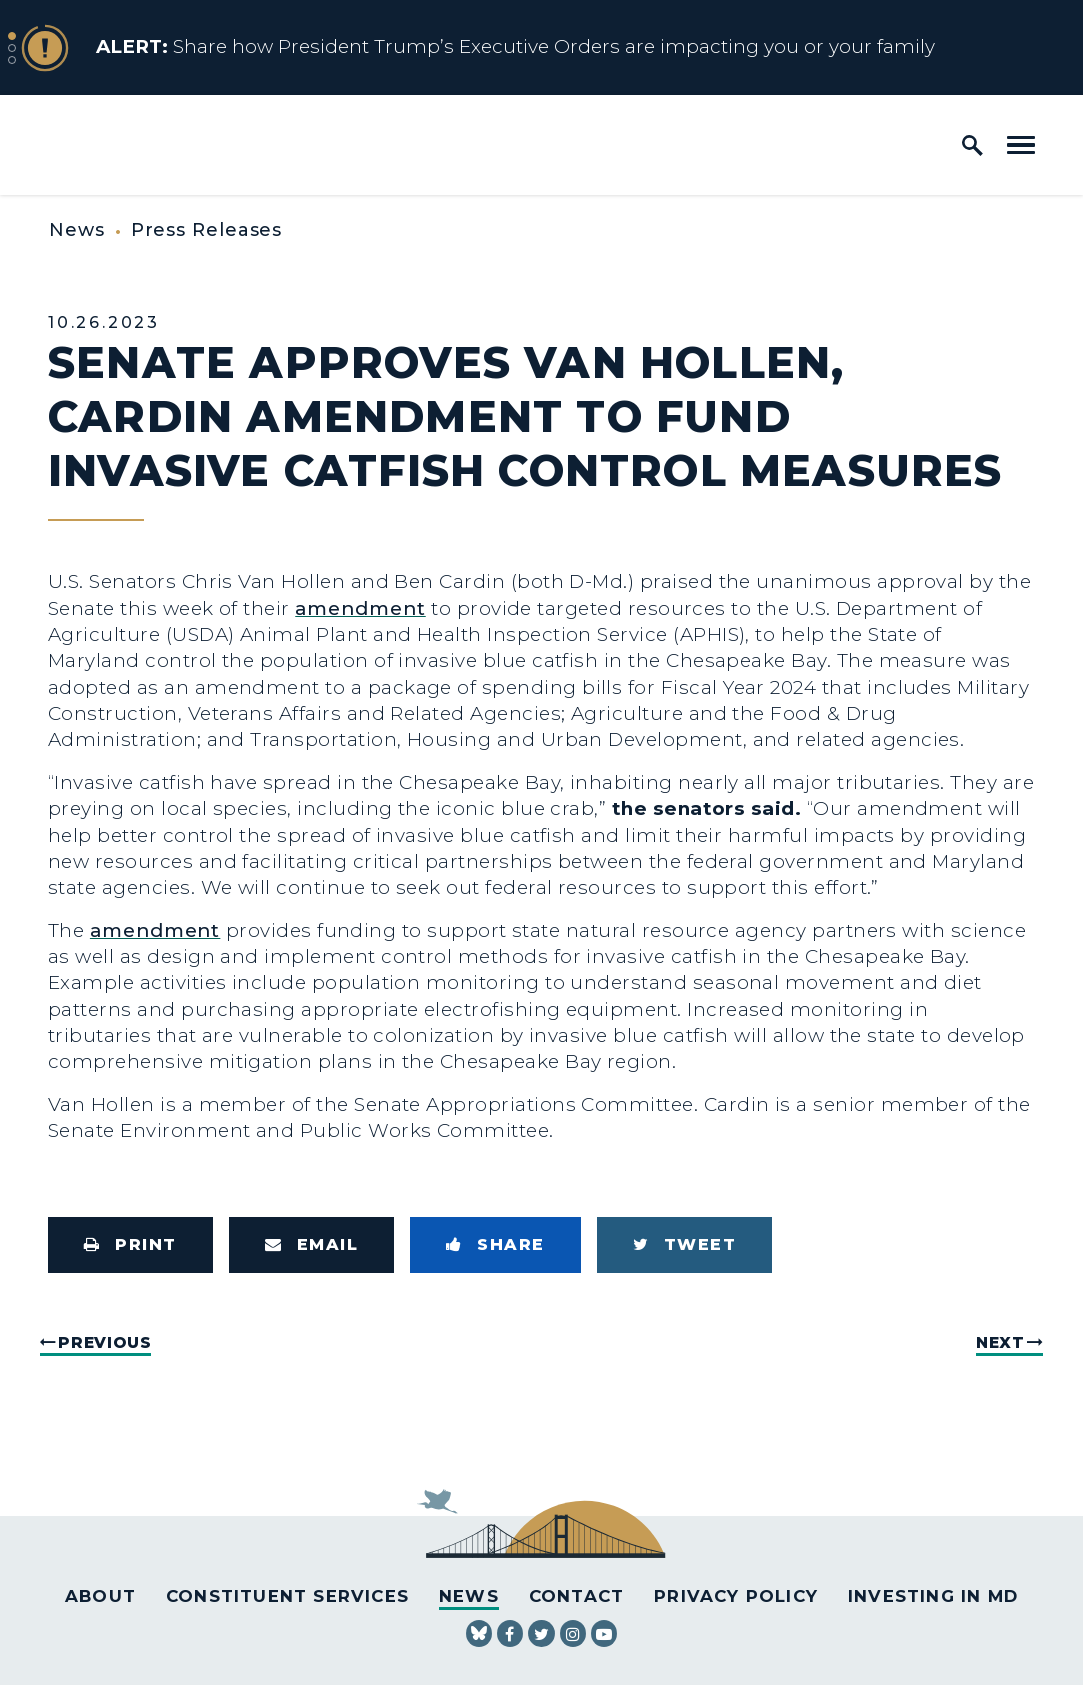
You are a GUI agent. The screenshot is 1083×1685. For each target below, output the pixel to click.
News (77, 230)
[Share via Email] (312, 1245)
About (100, 1596)
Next (1000, 1342)
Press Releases (207, 230)
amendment (360, 608)
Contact (576, 1596)
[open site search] (972, 145)
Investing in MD (933, 1596)
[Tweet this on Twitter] (685, 1245)
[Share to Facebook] (495, 1245)
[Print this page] (130, 1245)
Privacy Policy (736, 1596)
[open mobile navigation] (1021, 145)
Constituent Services (287, 1596)
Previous (104, 1342)
